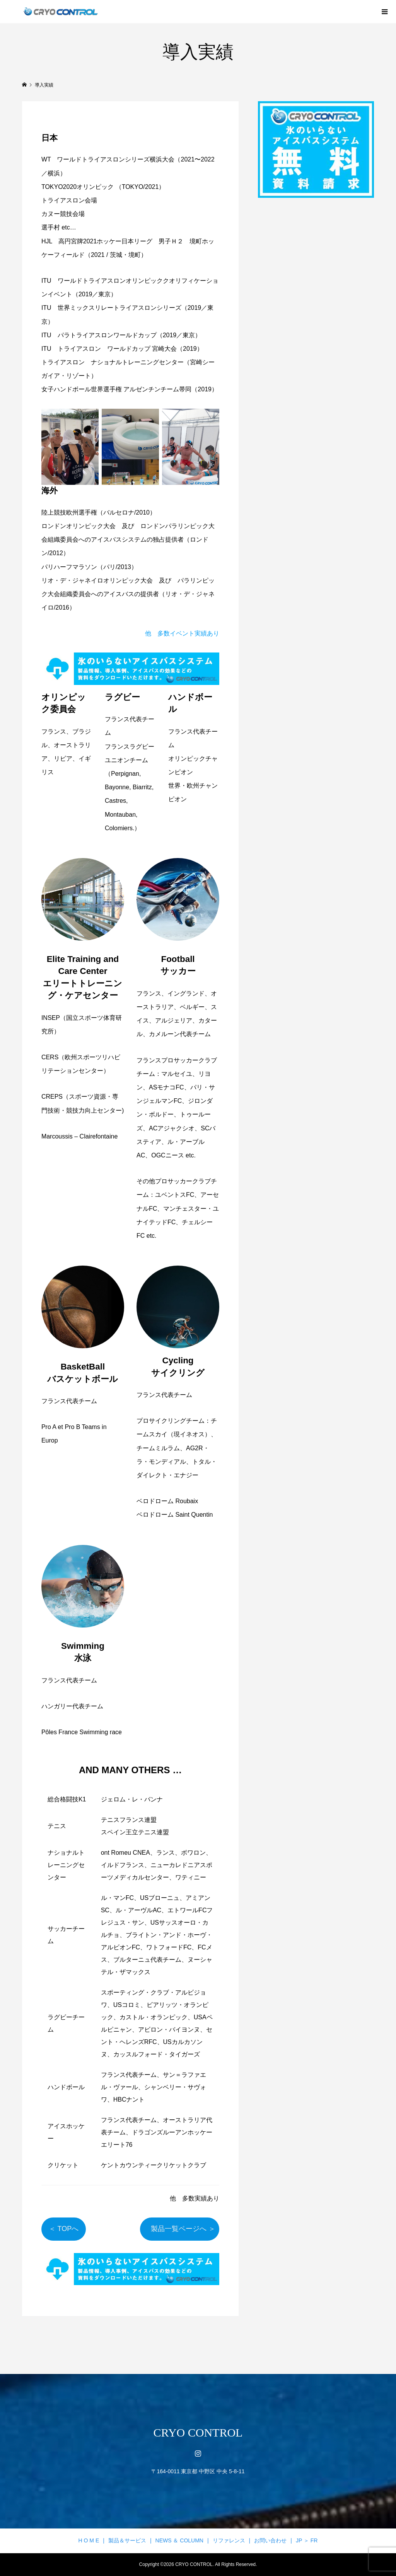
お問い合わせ (270, 2540)
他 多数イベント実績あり (182, 633)
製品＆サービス (127, 2540)
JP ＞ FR (307, 2540)
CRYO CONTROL (198, 2432)
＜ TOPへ (67, 2229)
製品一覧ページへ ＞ (179, 2229)
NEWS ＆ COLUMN (179, 2540)
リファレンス (229, 2540)
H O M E (89, 2540)
